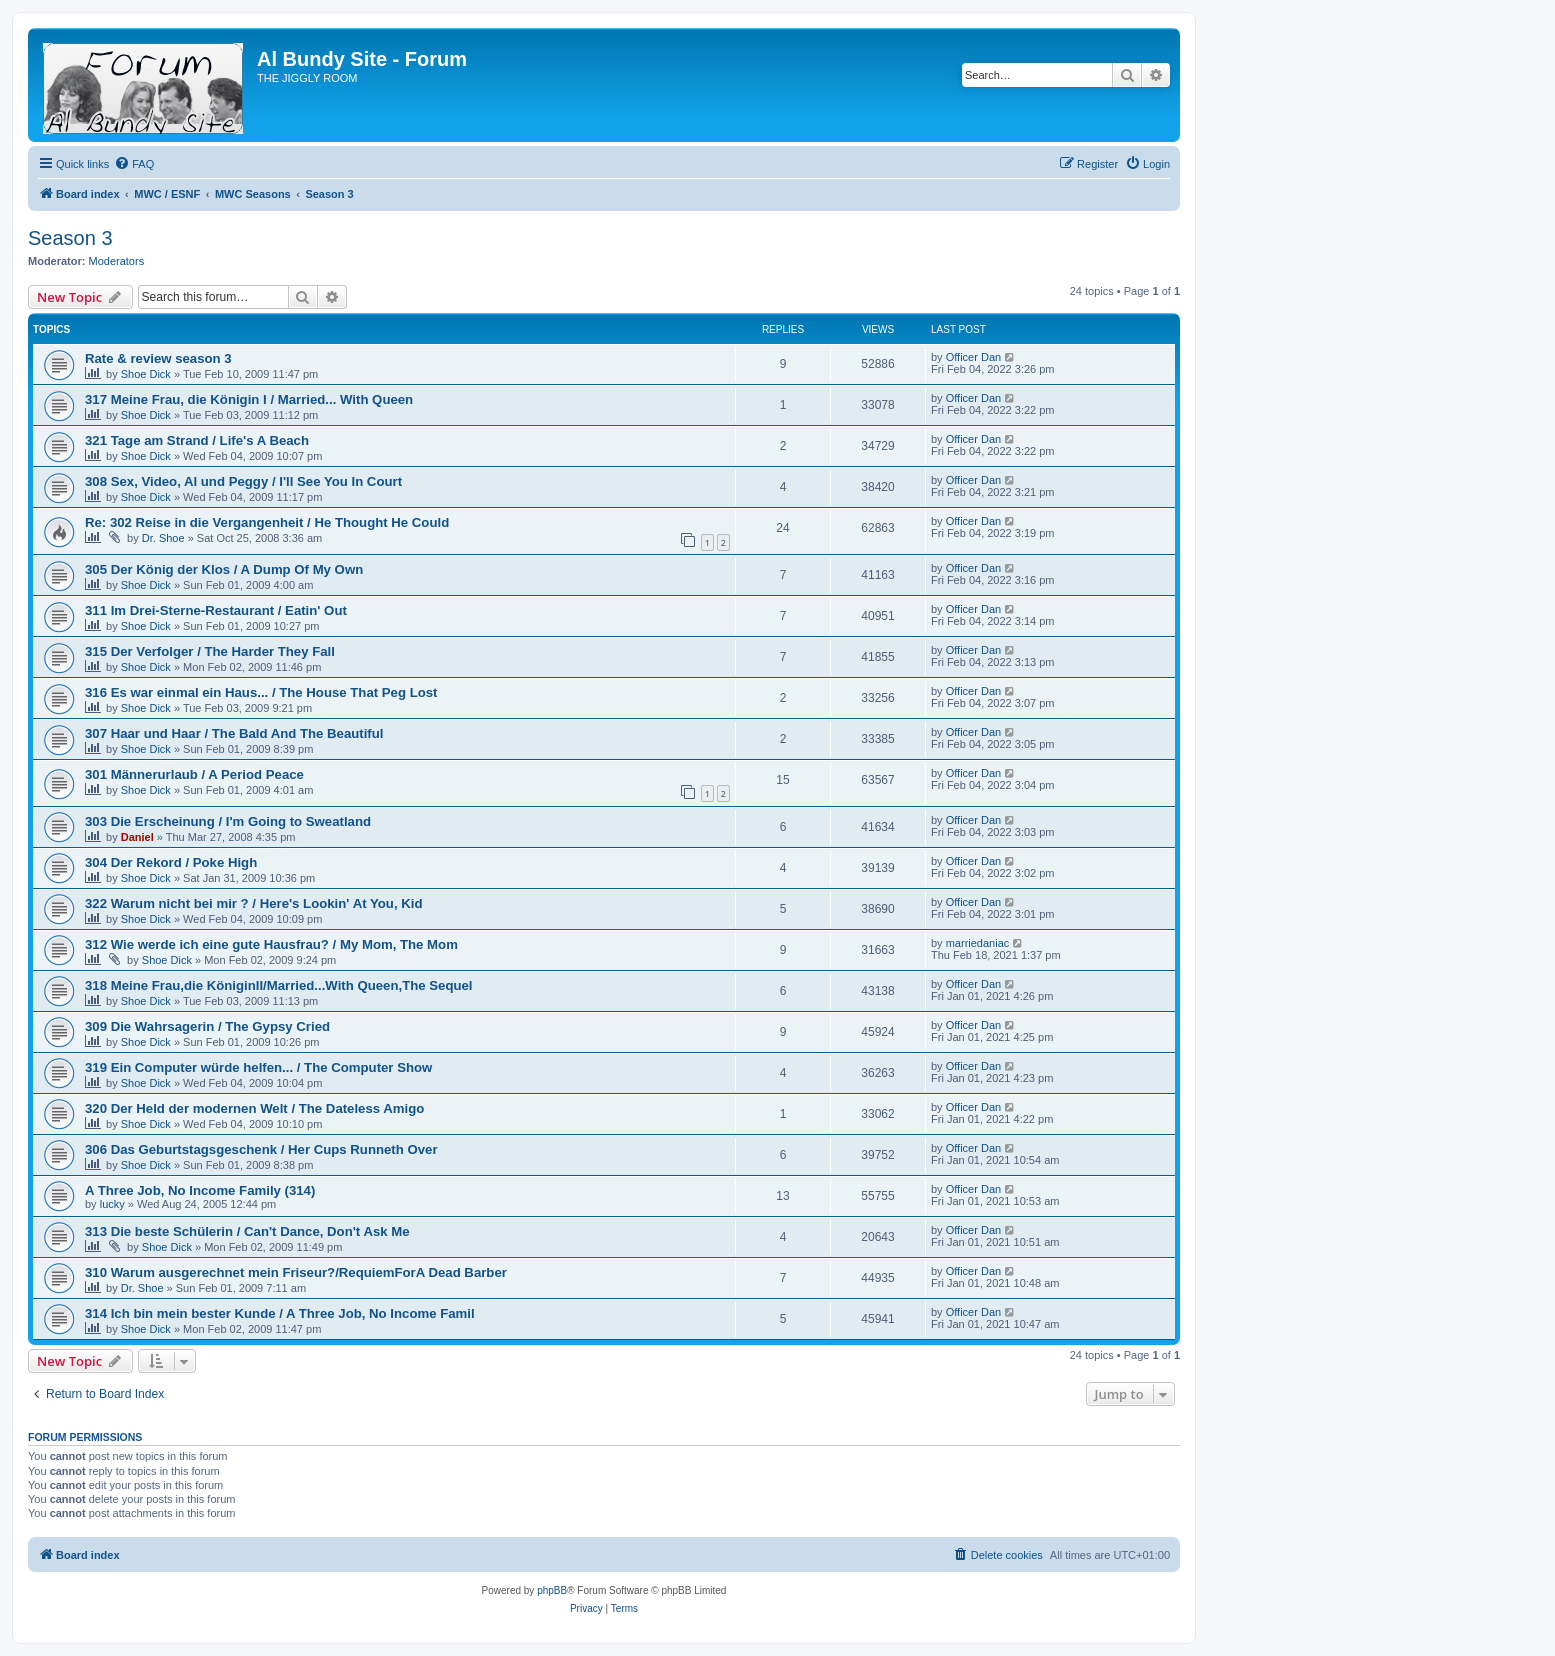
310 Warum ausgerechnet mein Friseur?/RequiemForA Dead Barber (296, 1272)
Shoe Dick (146, 374)
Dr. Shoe (163, 538)
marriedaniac (978, 943)
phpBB (552, 1590)
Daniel (137, 837)
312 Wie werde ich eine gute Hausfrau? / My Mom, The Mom (271, 944)
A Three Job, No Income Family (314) (200, 1190)
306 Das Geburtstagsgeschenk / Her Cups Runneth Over (261, 1149)
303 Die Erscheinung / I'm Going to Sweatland (228, 821)
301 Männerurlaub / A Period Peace (194, 774)
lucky (112, 1204)
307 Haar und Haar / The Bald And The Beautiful (234, 733)
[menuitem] (134, 164)
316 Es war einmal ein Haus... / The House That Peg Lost (261, 692)
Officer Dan (973, 357)
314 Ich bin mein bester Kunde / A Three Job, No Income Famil (280, 1313)
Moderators (117, 261)
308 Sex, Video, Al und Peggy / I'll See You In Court (243, 481)
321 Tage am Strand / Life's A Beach (197, 440)
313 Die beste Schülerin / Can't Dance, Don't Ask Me (247, 1231)
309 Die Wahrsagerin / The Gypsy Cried (207, 1026)
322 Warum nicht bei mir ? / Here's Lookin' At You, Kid (253, 903)
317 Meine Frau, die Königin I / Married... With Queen (249, 399)
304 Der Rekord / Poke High (171, 862)
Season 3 (70, 238)
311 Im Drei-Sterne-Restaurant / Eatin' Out (216, 610)
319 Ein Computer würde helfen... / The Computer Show (258, 1067)
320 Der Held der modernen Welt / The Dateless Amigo (254, 1108)
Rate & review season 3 (158, 358)
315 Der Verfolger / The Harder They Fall (210, 651)
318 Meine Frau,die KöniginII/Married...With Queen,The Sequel (279, 985)
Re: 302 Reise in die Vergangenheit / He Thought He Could (267, 522)
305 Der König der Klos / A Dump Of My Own (224, 569)
